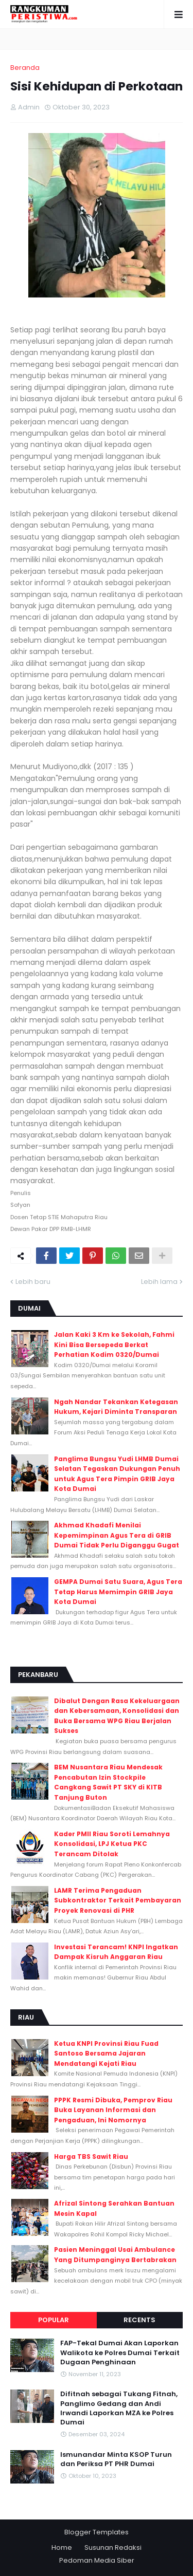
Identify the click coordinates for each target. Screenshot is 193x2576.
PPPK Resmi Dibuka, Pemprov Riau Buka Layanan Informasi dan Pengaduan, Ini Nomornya (113, 2110)
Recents (139, 2320)
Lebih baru (32, 1281)
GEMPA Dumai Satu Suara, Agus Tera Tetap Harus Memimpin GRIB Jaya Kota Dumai (118, 1591)
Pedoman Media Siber (96, 2560)
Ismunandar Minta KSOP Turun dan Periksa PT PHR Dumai (116, 2459)
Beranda (25, 67)
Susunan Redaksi (113, 2547)
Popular (53, 2320)
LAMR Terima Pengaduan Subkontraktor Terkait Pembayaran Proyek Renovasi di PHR (117, 1900)
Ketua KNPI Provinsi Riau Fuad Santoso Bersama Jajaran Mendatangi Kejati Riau (106, 2053)
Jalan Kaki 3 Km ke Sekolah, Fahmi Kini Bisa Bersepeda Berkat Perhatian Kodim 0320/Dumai (114, 1344)
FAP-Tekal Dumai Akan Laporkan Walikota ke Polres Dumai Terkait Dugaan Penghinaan (120, 2352)
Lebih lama (159, 1281)
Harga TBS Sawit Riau (91, 2156)
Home (61, 2547)
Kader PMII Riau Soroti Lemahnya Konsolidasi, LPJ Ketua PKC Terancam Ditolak (112, 1844)
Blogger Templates (96, 2532)
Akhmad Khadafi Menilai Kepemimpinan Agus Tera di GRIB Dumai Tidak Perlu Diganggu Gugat (116, 1535)
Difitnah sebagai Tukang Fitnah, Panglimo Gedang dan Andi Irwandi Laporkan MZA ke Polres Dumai (119, 2408)
